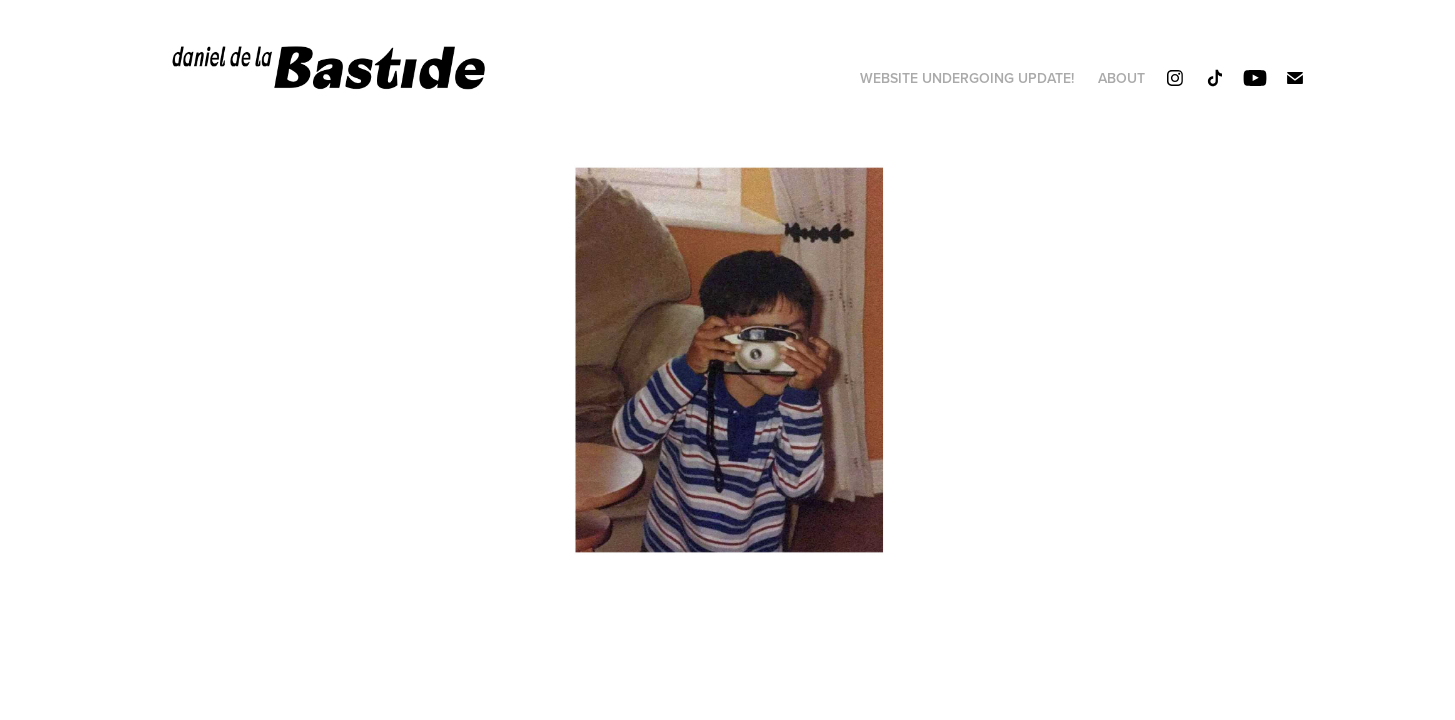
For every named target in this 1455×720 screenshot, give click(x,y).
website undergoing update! (967, 78)
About (1121, 78)
